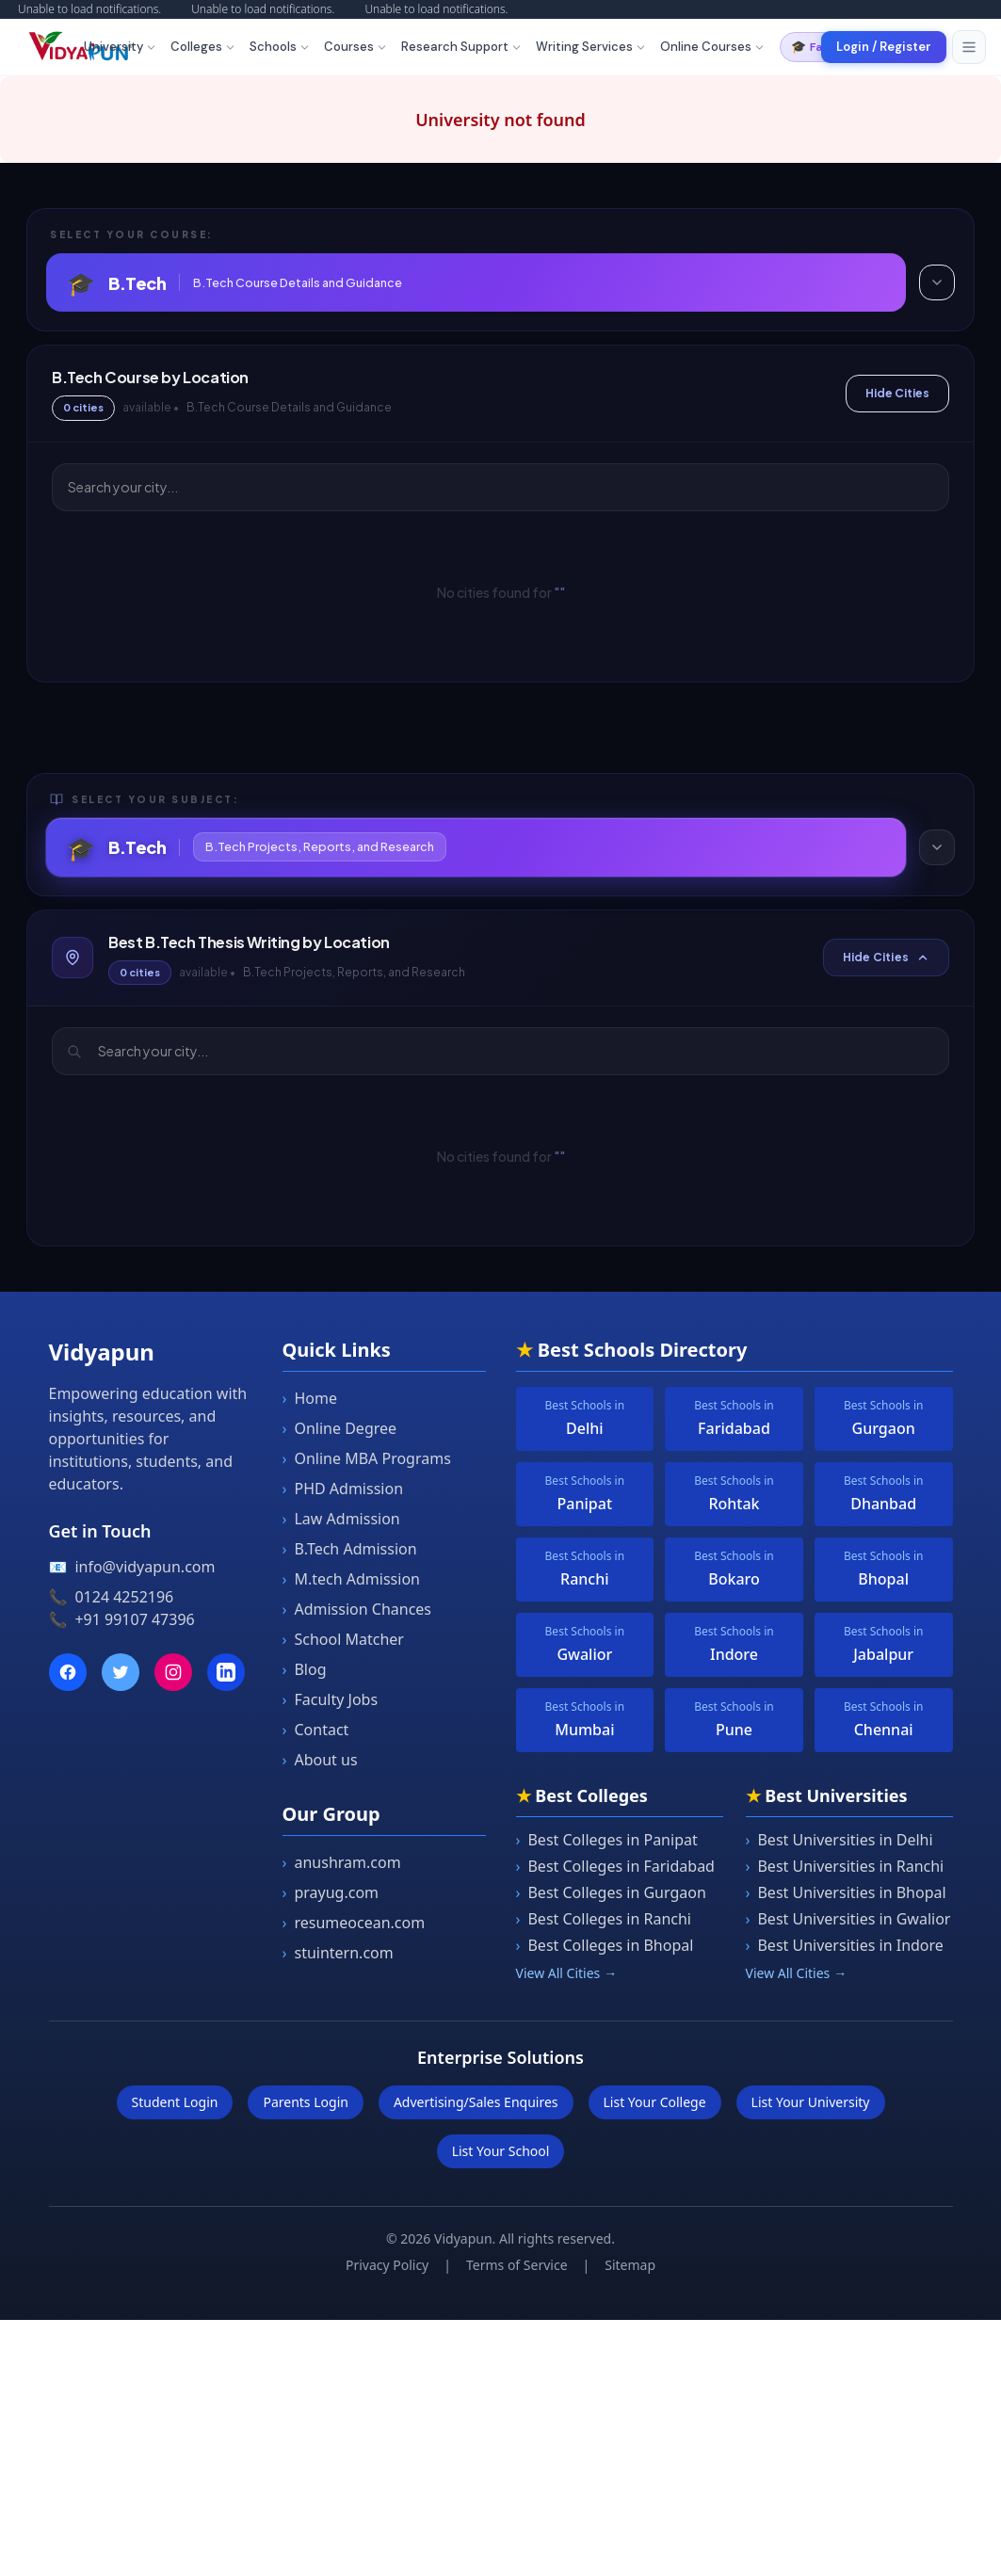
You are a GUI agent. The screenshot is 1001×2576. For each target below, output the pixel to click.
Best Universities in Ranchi (845, 1866)
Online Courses (713, 47)
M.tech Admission (351, 1579)
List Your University (810, 2102)
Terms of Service (517, 2265)
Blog (305, 1669)
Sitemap (630, 2265)
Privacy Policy (387, 2265)
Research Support (462, 47)
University (120, 47)
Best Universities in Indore (845, 1945)
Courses (356, 47)
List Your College (655, 2102)
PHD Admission (343, 1488)
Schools (280, 47)
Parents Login (305, 2102)
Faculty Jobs (331, 1699)
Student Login (175, 2102)
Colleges (203, 47)
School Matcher (343, 1639)
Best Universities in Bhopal (846, 1892)
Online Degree (340, 1428)
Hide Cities (897, 393)
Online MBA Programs (367, 1458)
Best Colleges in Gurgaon (611, 1892)
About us (320, 1759)
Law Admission (341, 1518)
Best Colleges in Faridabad (615, 1866)
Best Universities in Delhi (839, 1839)
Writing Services (591, 47)
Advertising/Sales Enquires (476, 2102)
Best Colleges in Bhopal (605, 1945)
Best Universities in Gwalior (848, 1919)
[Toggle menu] (969, 47)
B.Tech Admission (350, 1549)
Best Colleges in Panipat (607, 1839)
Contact (316, 1729)
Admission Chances (357, 1609)
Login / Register (883, 47)
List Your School (501, 2151)
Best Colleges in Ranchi (603, 1919)
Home (310, 1398)
